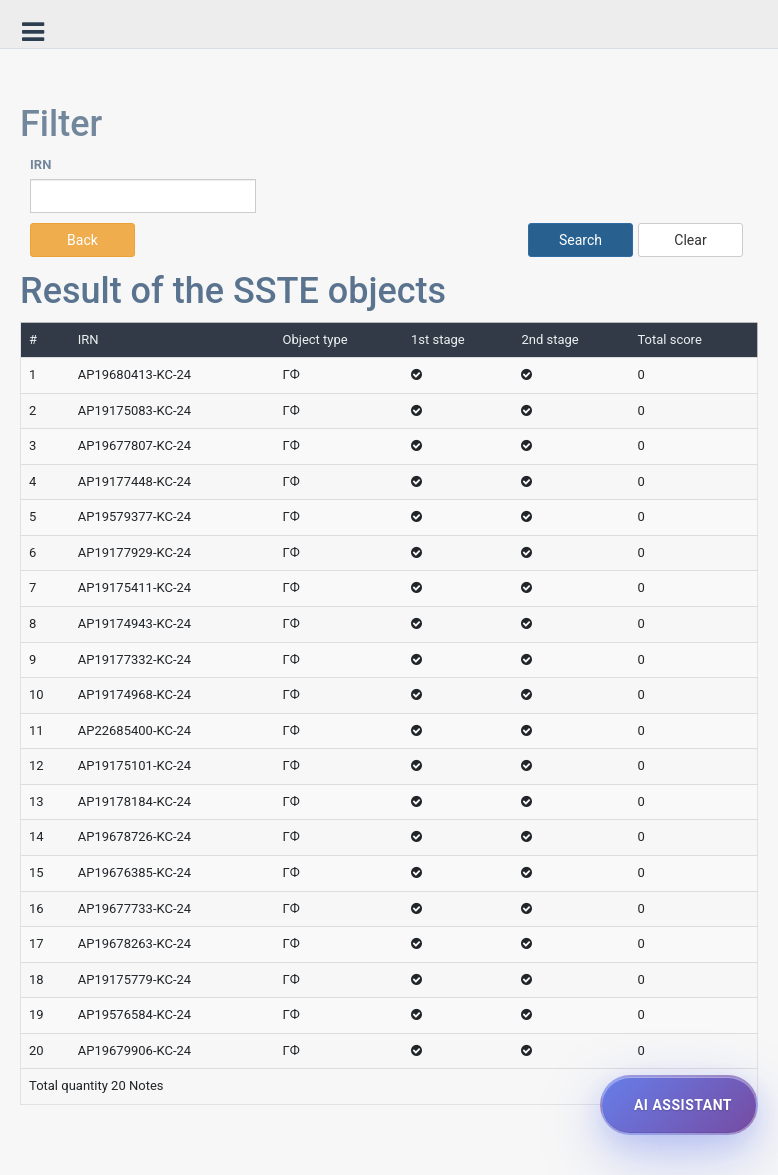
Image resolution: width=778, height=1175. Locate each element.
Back (82, 240)
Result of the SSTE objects (233, 291)
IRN (40, 164)
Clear (690, 240)
